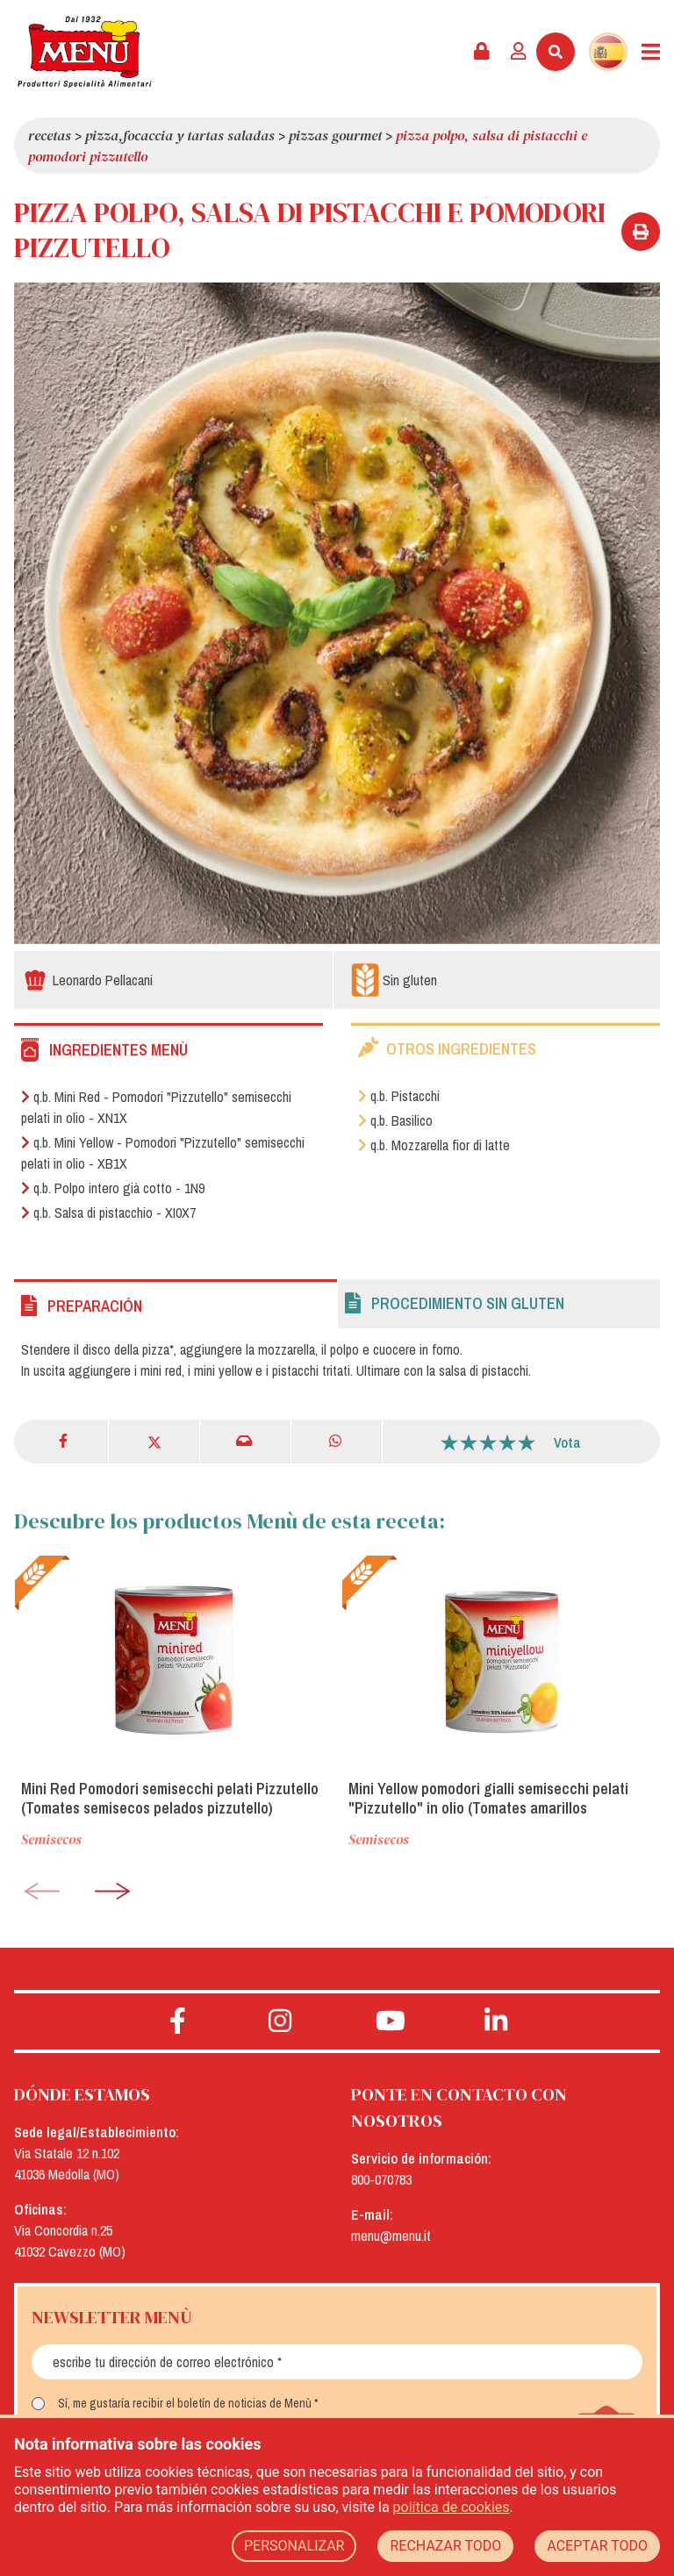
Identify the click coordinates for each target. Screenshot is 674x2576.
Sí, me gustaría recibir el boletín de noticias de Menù (185, 2403)
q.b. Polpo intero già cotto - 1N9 (112, 1188)
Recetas (49, 135)
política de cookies (451, 2507)
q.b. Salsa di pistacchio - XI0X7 (108, 1212)
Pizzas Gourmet (335, 135)
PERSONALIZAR (294, 2545)
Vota (567, 1442)
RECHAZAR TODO (445, 2545)
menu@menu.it (391, 2235)
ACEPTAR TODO (597, 2545)
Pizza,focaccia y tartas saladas (180, 135)
